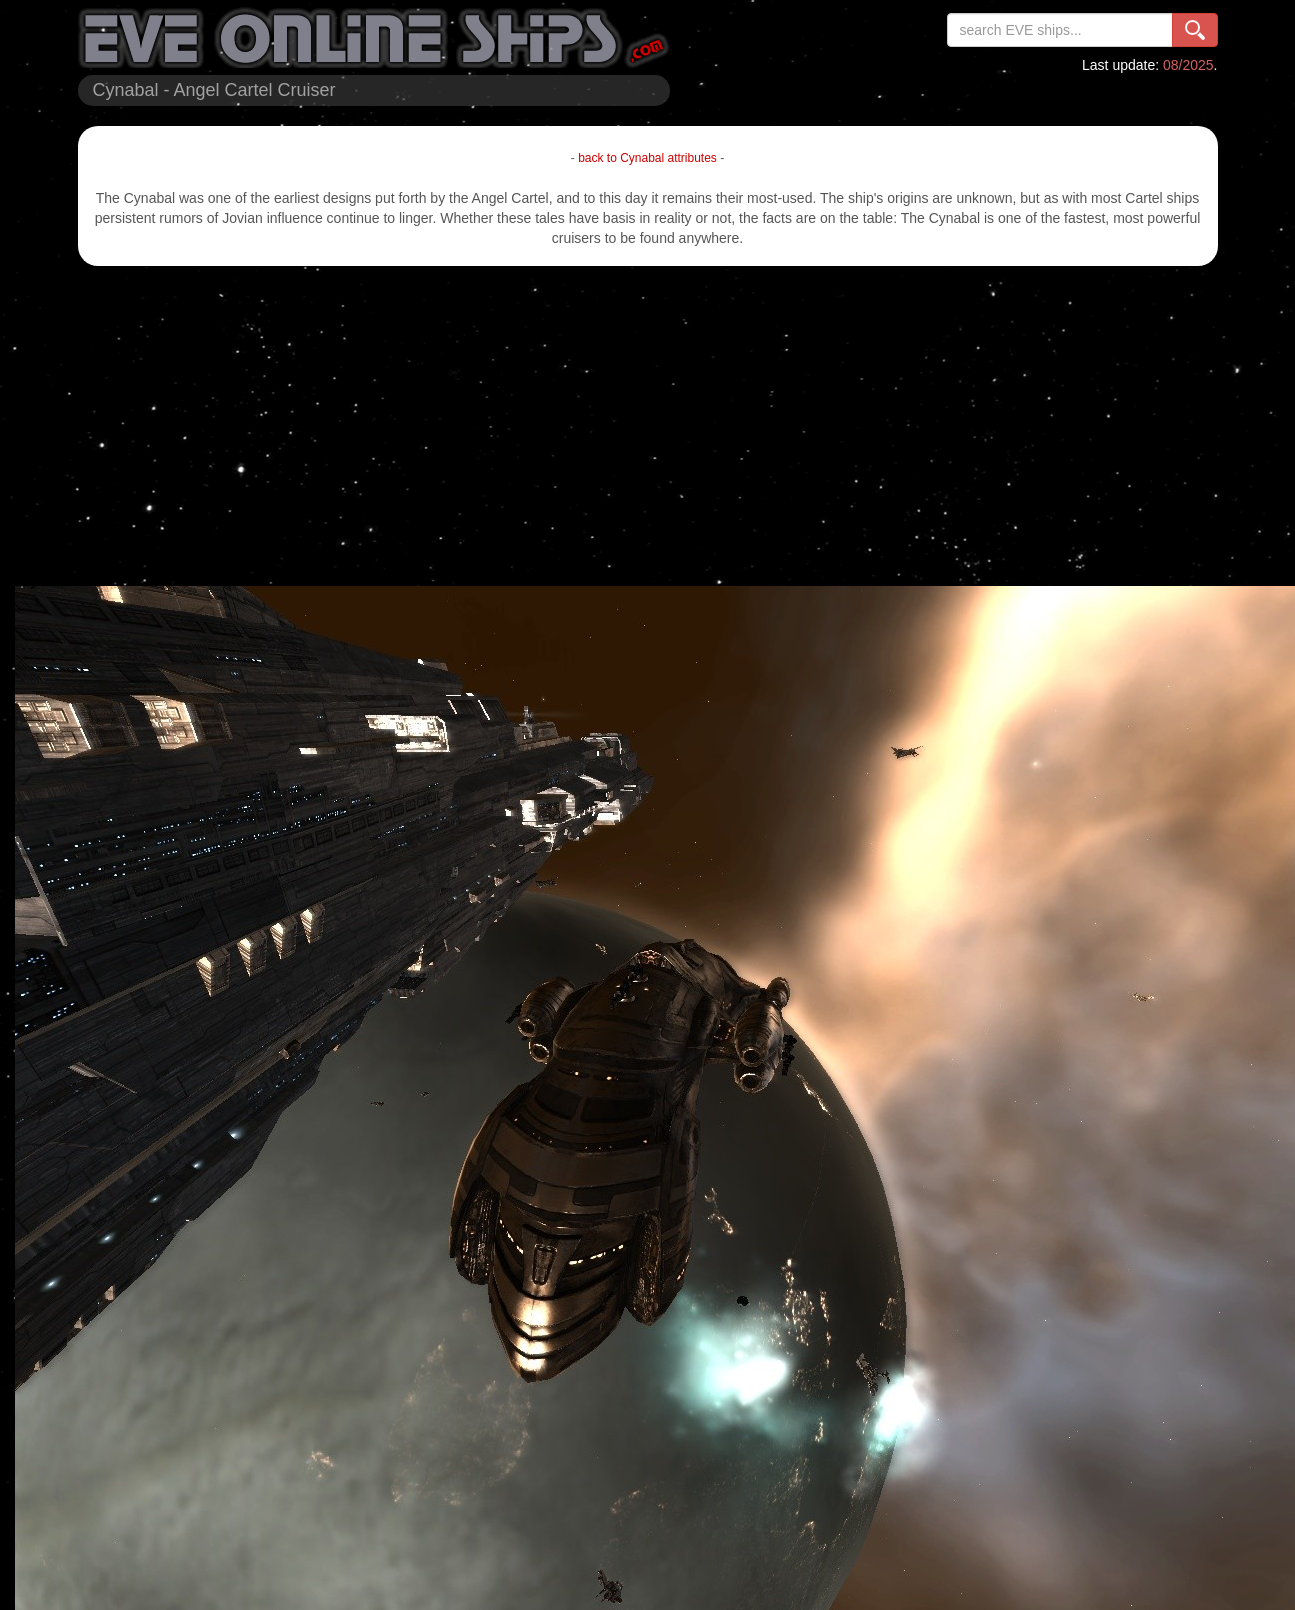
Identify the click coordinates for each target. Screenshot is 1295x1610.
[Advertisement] (648, 426)
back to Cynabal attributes (647, 158)
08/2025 (1188, 65)
